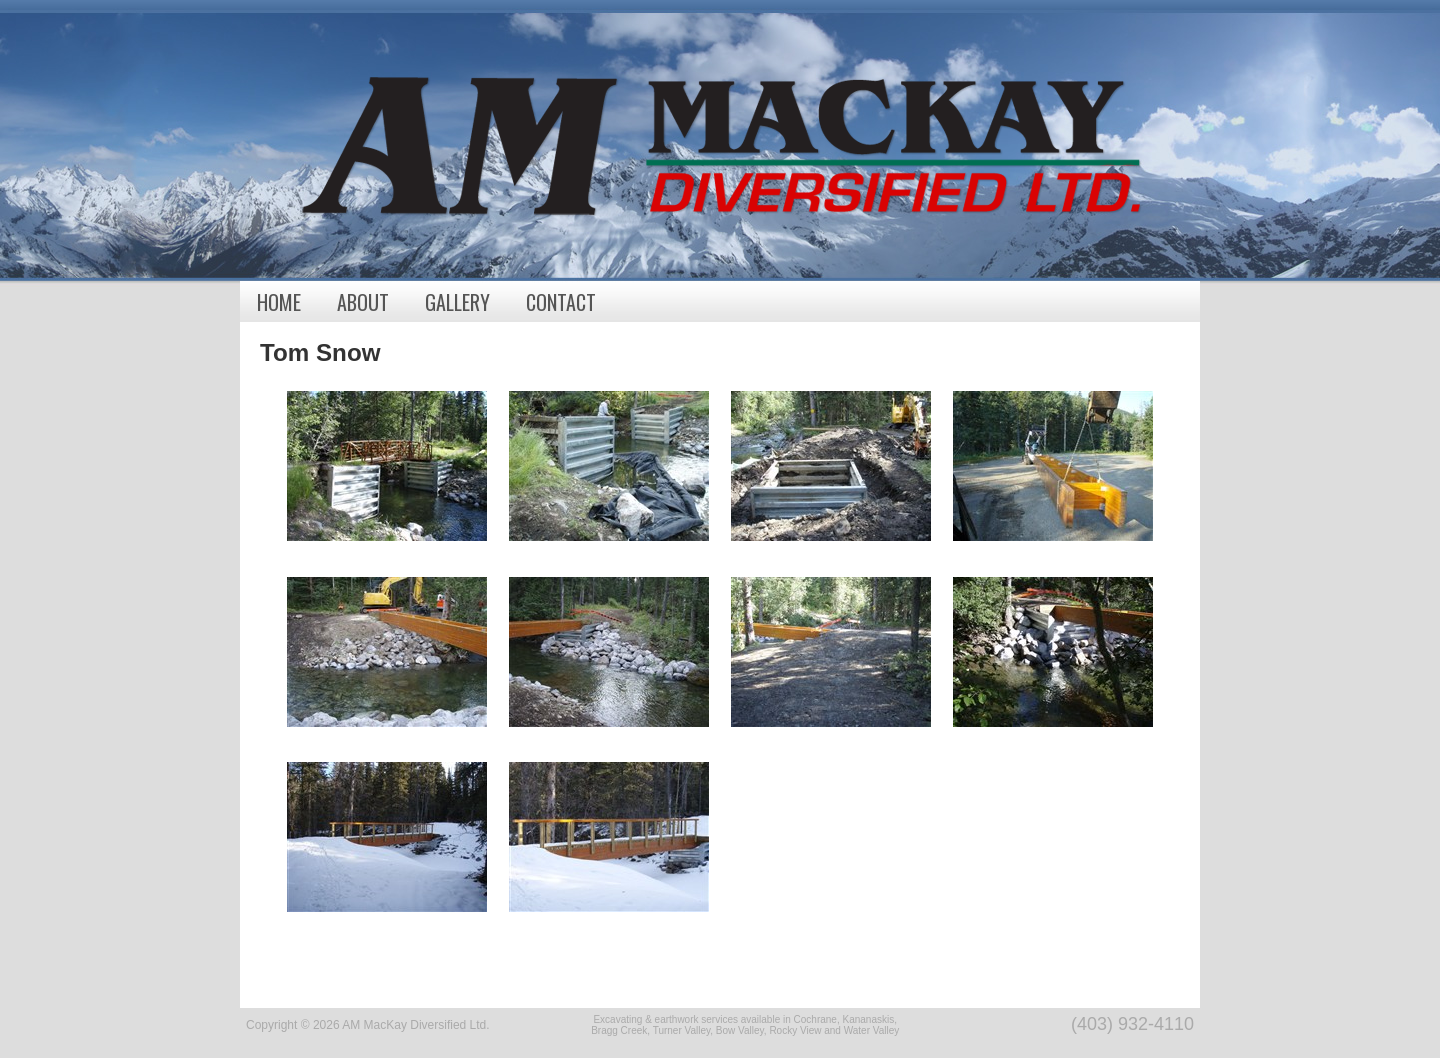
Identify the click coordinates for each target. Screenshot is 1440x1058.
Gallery (457, 302)
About (363, 302)
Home (279, 302)
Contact (561, 302)
